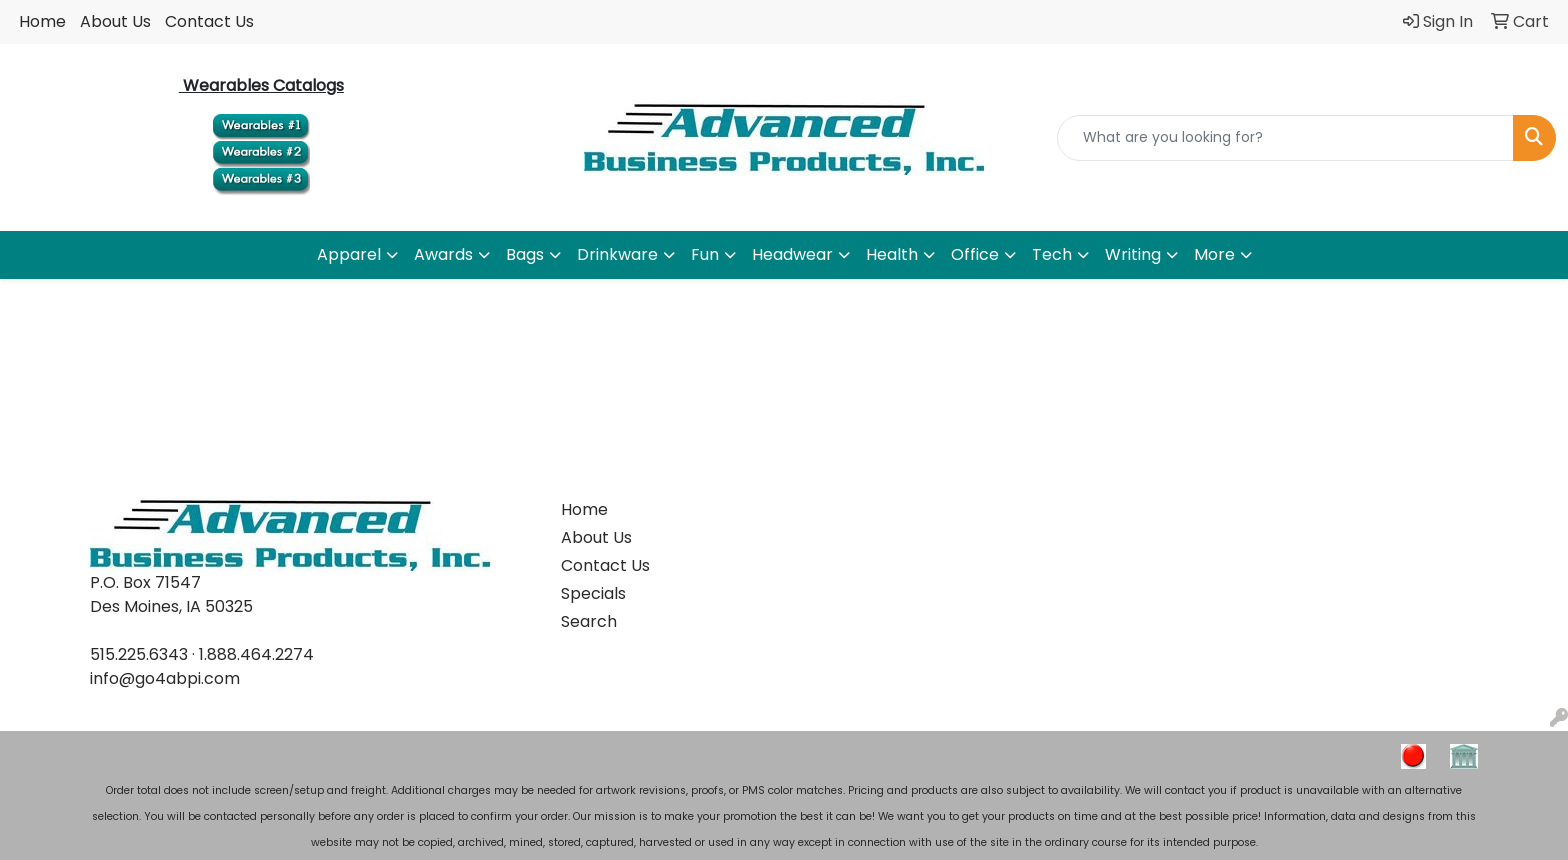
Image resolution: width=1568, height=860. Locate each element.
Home (42, 21)
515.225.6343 (139, 654)
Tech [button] (1052, 254)
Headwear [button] (792, 254)
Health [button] (892, 254)
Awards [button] (443, 254)
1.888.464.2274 (256, 654)
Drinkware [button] (617, 254)
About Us (115, 21)
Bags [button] (525, 254)
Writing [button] (1133, 254)
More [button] (1214, 254)
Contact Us (209, 21)
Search (589, 621)
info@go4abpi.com (165, 678)
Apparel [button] (349, 254)
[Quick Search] (1285, 138)
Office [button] (975, 254)
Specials (593, 593)
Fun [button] (705, 254)
